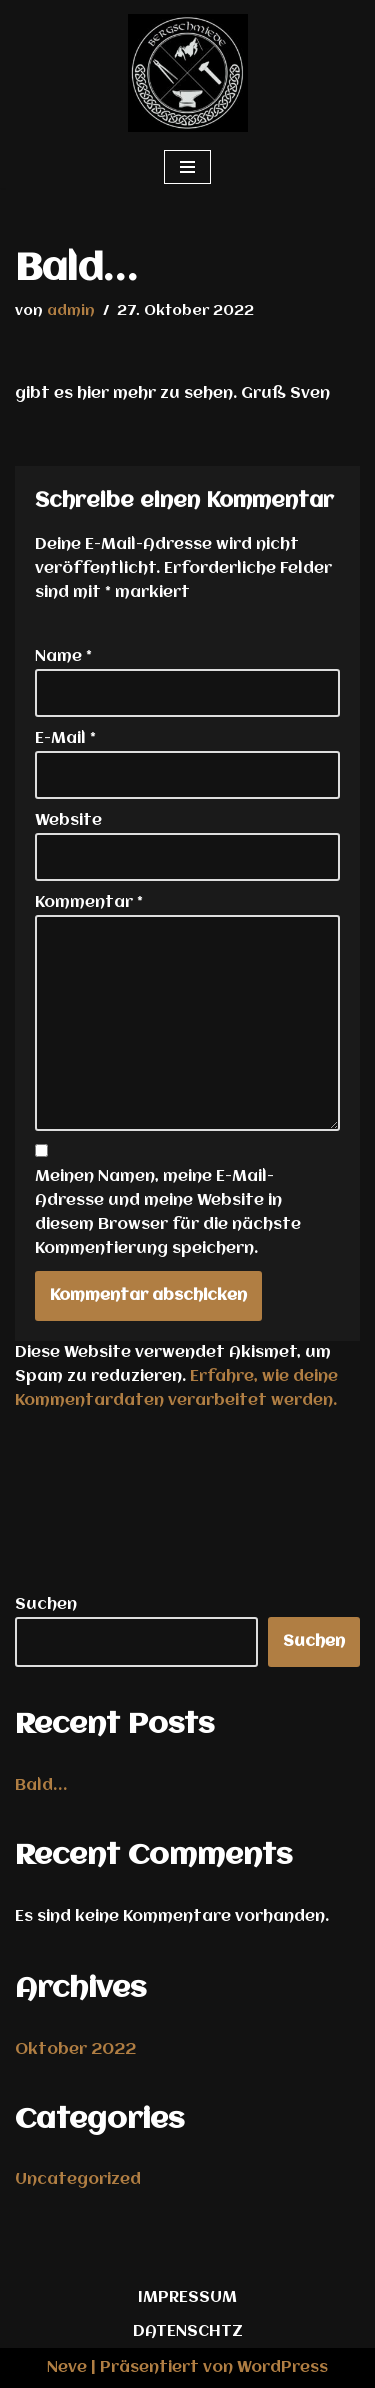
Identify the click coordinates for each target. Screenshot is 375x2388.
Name (63, 657)
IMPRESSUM (187, 2298)
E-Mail (65, 739)
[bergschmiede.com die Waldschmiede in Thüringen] (188, 73)
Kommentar (89, 903)
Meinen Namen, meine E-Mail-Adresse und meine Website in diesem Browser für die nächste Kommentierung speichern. (168, 1213)
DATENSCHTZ (188, 2332)
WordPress (282, 2368)
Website (68, 821)
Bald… (41, 1786)
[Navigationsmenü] (187, 167)
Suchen (46, 1605)
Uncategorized (78, 2180)
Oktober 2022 (75, 2050)
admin (71, 311)
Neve (67, 2368)
